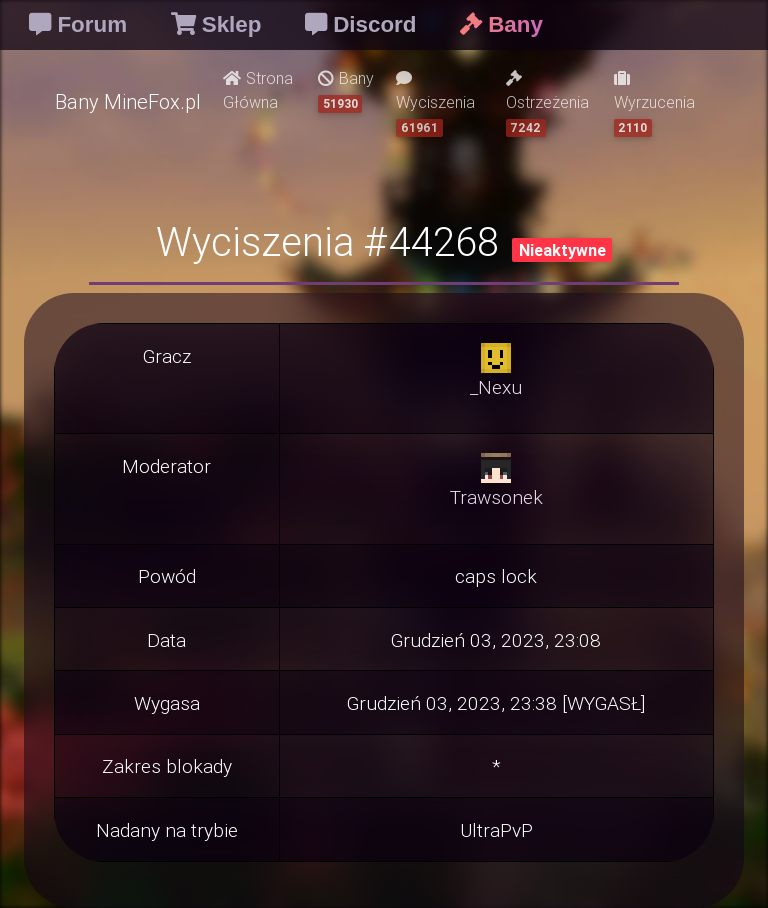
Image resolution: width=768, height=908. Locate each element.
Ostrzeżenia (547, 103)
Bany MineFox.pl (128, 101)
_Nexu (496, 387)
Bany (346, 90)
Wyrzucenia (654, 103)
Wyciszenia (435, 103)
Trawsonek (496, 497)
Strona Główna (258, 90)
